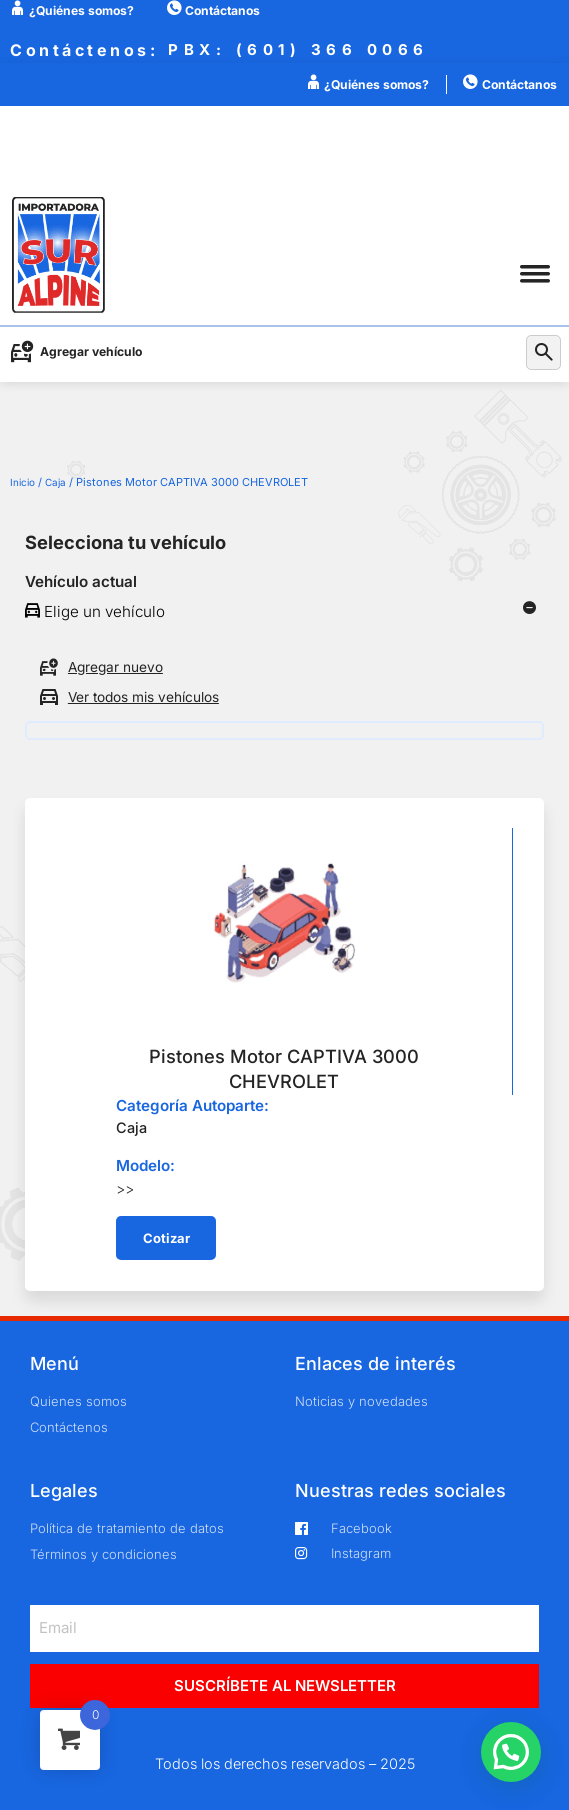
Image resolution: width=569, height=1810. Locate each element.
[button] (534, 273)
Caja (55, 482)
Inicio (22, 482)
